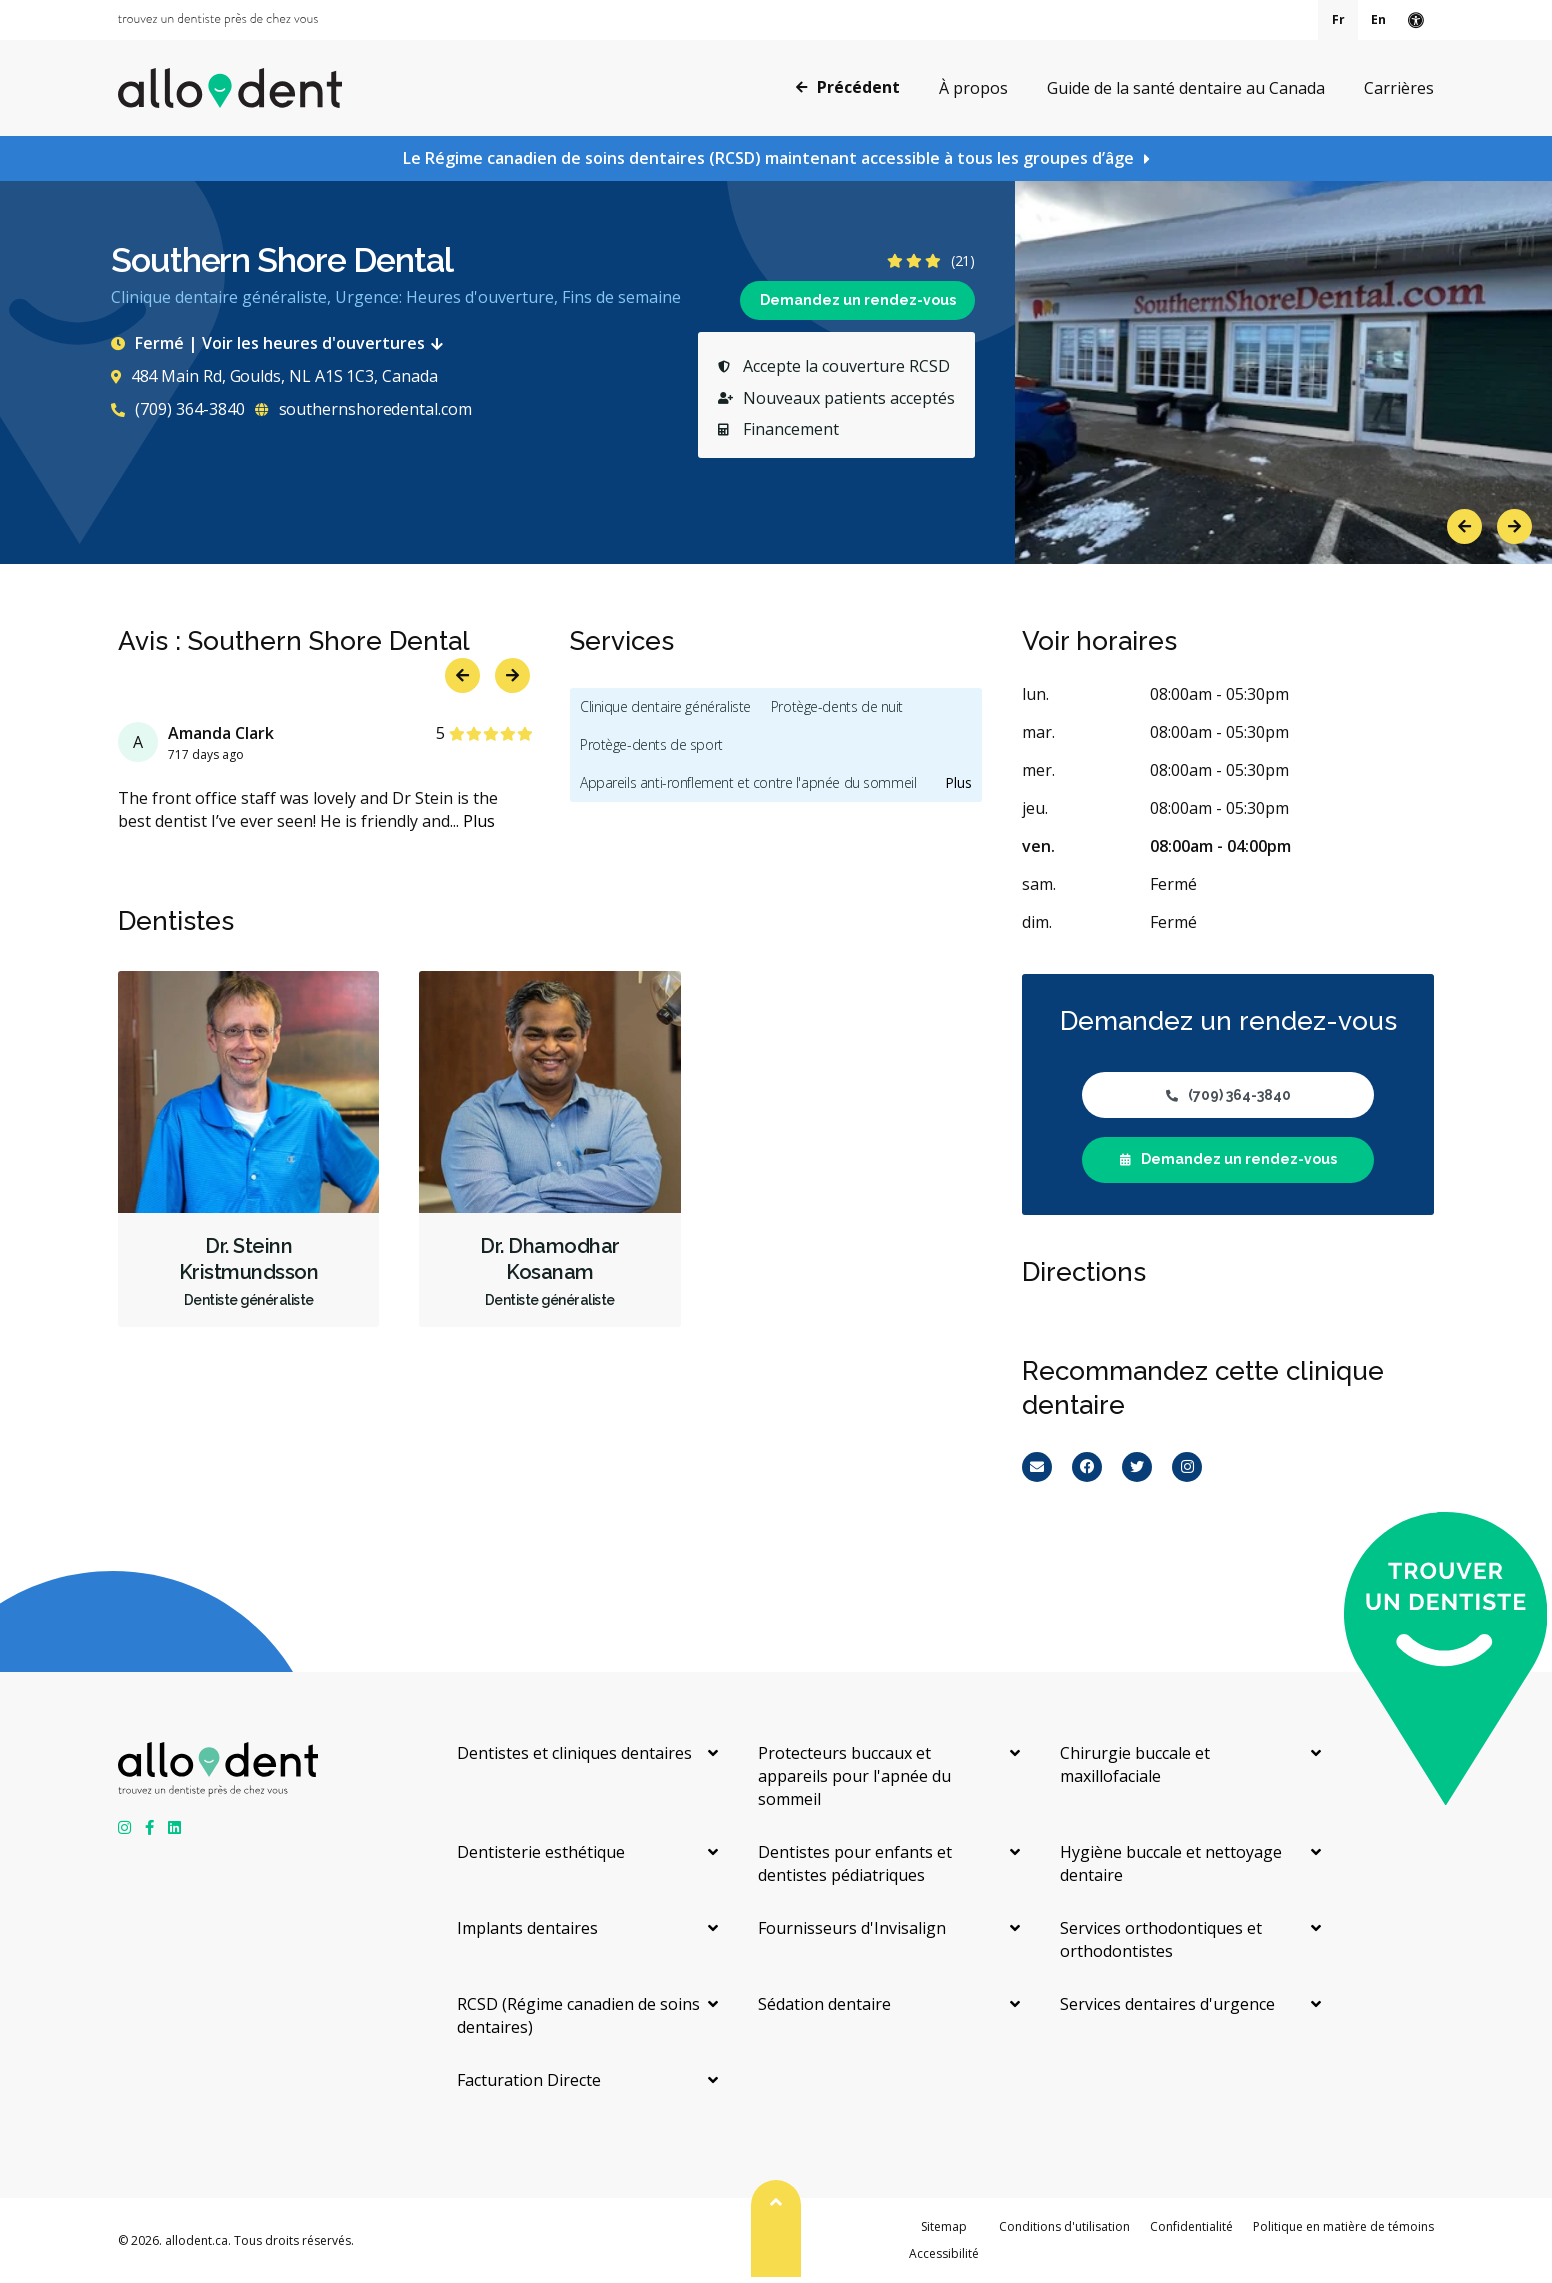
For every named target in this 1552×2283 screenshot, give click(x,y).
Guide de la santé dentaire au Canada (1186, 88)
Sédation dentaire (824, 2004)
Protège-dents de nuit (837, 706)
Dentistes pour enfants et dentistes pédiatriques (855, 1863)
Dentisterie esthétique (541, 1852)
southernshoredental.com (363, 409)
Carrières (1399, 88)
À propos (973, 88)
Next (1514, 526)
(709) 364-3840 (178, 409)
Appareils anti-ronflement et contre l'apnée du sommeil (748, 782)
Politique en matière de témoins (1343, 2226)
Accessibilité (944, 2253)
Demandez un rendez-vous (858, 300)
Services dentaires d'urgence (1167, 2004)
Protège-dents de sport (651, 744)
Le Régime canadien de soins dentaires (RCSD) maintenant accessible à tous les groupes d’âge (768, 158)
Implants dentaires (527, 1928)
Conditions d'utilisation (1064, 2226)
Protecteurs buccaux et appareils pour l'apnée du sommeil (854, 1776)
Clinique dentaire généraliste (665, 706)
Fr (1338, 19)
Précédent (848, 87)
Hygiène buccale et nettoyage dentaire (1171, 1863)
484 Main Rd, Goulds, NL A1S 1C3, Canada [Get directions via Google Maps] (274, 376)
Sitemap (944, 2226)
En (1378, 19)
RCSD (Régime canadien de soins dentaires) (578, 2015)
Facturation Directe (529, 2080)
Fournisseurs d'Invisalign (852, 1928)
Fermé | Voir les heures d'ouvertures (281, 343)
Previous (1464, 526)
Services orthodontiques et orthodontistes (1161, 1939)
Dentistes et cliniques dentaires (574, 1753)
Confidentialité (1191, 2226)
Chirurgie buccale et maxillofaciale (1135, 1764)
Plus (479, 821)
